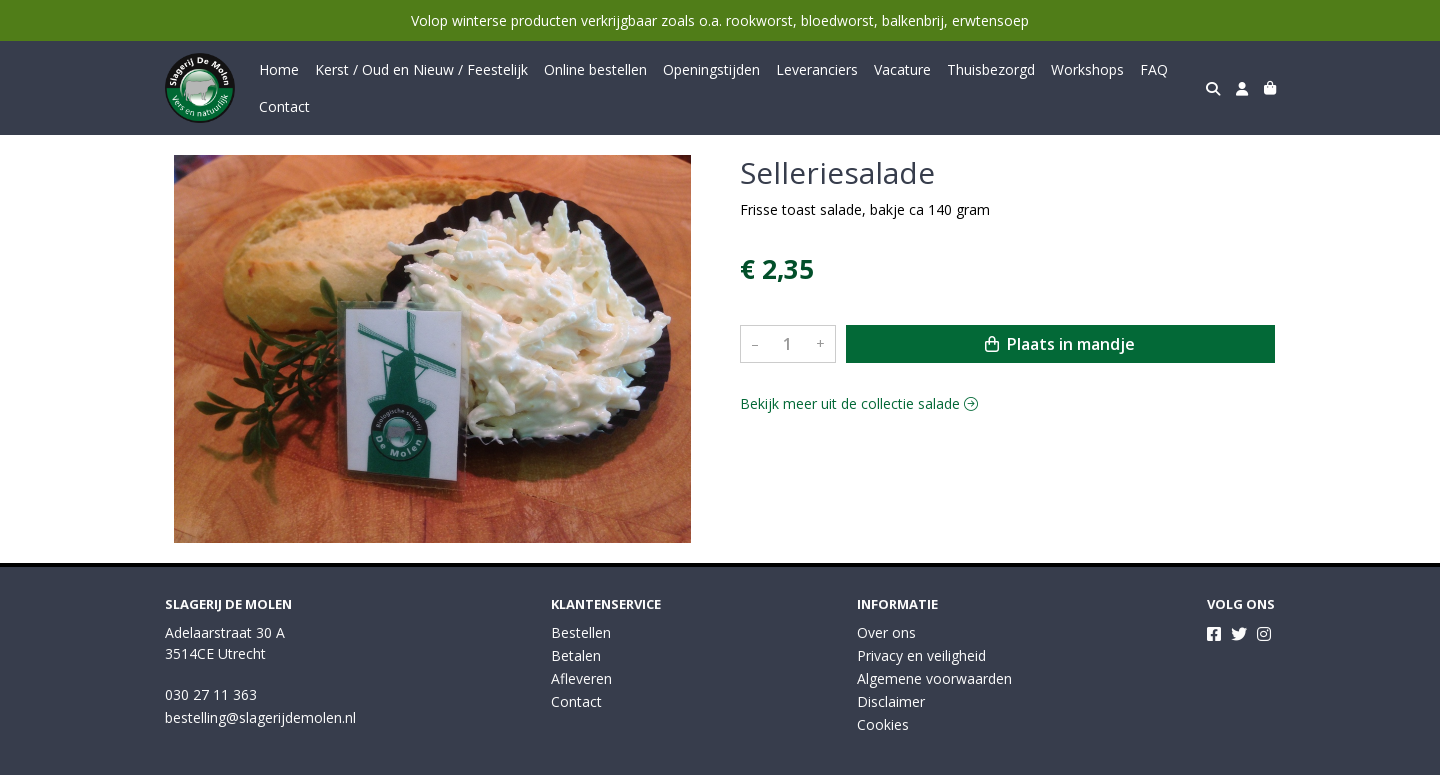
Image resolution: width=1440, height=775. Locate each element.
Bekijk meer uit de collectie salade (859, 403)
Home (279, 69)
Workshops (1087, 69)
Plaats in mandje (1060, 344)
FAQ (1154, 69)
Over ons (886, 632)
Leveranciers (817, 69)
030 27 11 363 (211, 694)
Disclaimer (891, 701)
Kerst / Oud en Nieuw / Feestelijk (421, 69)
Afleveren (581, 678)
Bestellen (581, 632)
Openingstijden (711, 69)
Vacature (902, 69)
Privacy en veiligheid (921, 655)
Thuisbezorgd (991, 69)
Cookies (883, 724)
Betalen (576, 655)
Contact (284, 106)
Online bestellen (595, 69)
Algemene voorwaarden (934, 678)
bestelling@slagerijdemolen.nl (260, 717)
